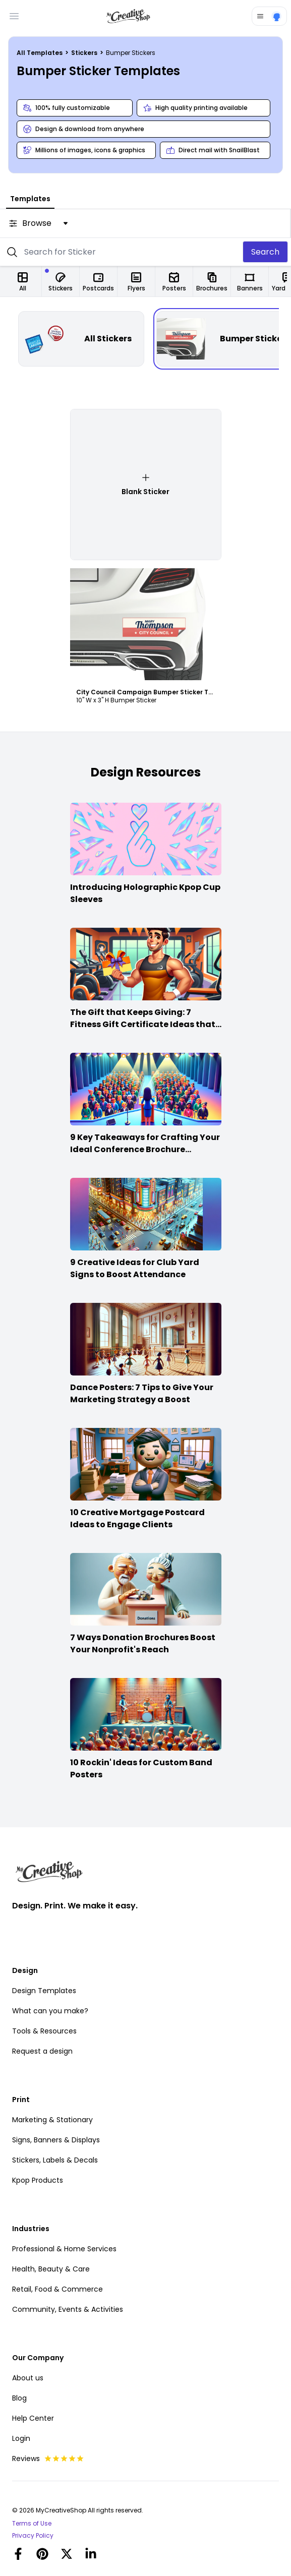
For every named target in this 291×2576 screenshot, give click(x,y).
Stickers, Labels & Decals (55, 2160)
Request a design (42, 2051)
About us (27, 2378)
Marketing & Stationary (52, 2120)
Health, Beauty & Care (51, 2269)
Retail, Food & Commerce (57, 2289)
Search (265, 252)
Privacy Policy (32, 2536)
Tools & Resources (44, 2031)
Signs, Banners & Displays (56, 2140)
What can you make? (50, 2011)
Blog (19, 2398)
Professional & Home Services (64, 2249)
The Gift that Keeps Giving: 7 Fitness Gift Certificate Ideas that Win (142, 1024)
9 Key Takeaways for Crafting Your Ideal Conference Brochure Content (145, 1149)
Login (21, 2438)
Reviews (48, 2458)
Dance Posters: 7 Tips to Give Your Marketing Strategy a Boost (141, 1393)
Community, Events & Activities (67, 2309)
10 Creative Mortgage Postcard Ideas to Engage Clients (137, 1518)
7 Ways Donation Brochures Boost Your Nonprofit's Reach (142, 1643)
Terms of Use (31, 2524)
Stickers (85, 52)
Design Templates (44, 1991)
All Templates (40, 52)
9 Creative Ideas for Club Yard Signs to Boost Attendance (134, 1268)
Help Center (33, 2418)
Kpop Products (37, 2180)
